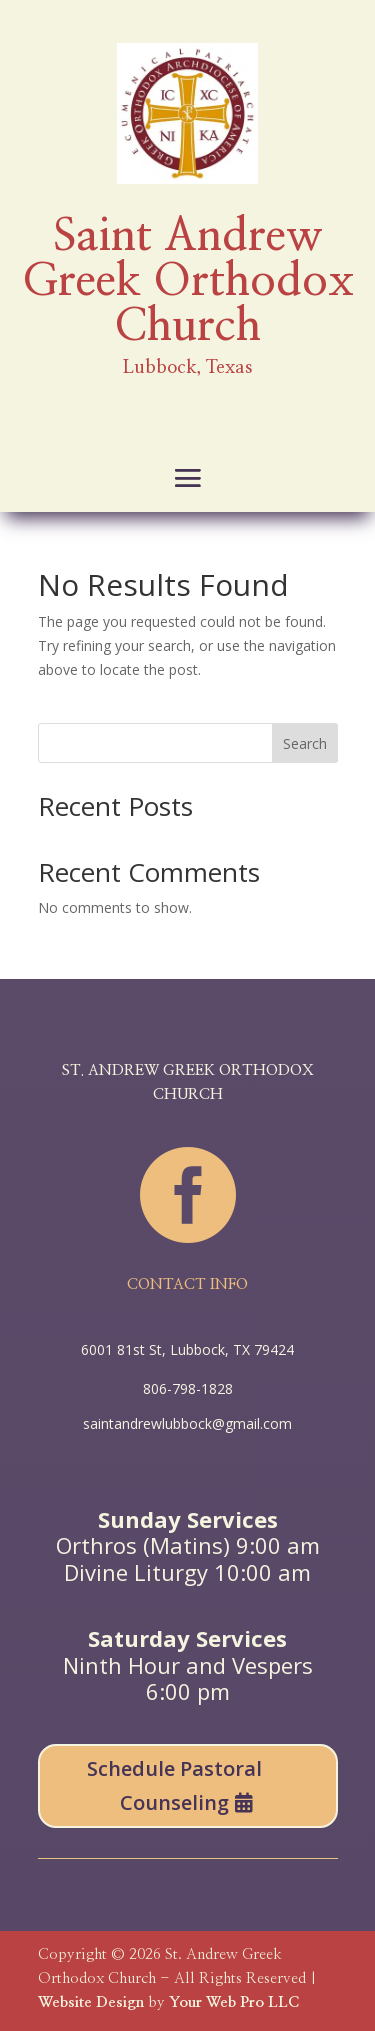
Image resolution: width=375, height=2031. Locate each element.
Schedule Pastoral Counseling (174, 1785)
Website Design (91, 2002)
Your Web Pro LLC (234, 2002)
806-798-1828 (188, 1388)
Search (305, 743)
